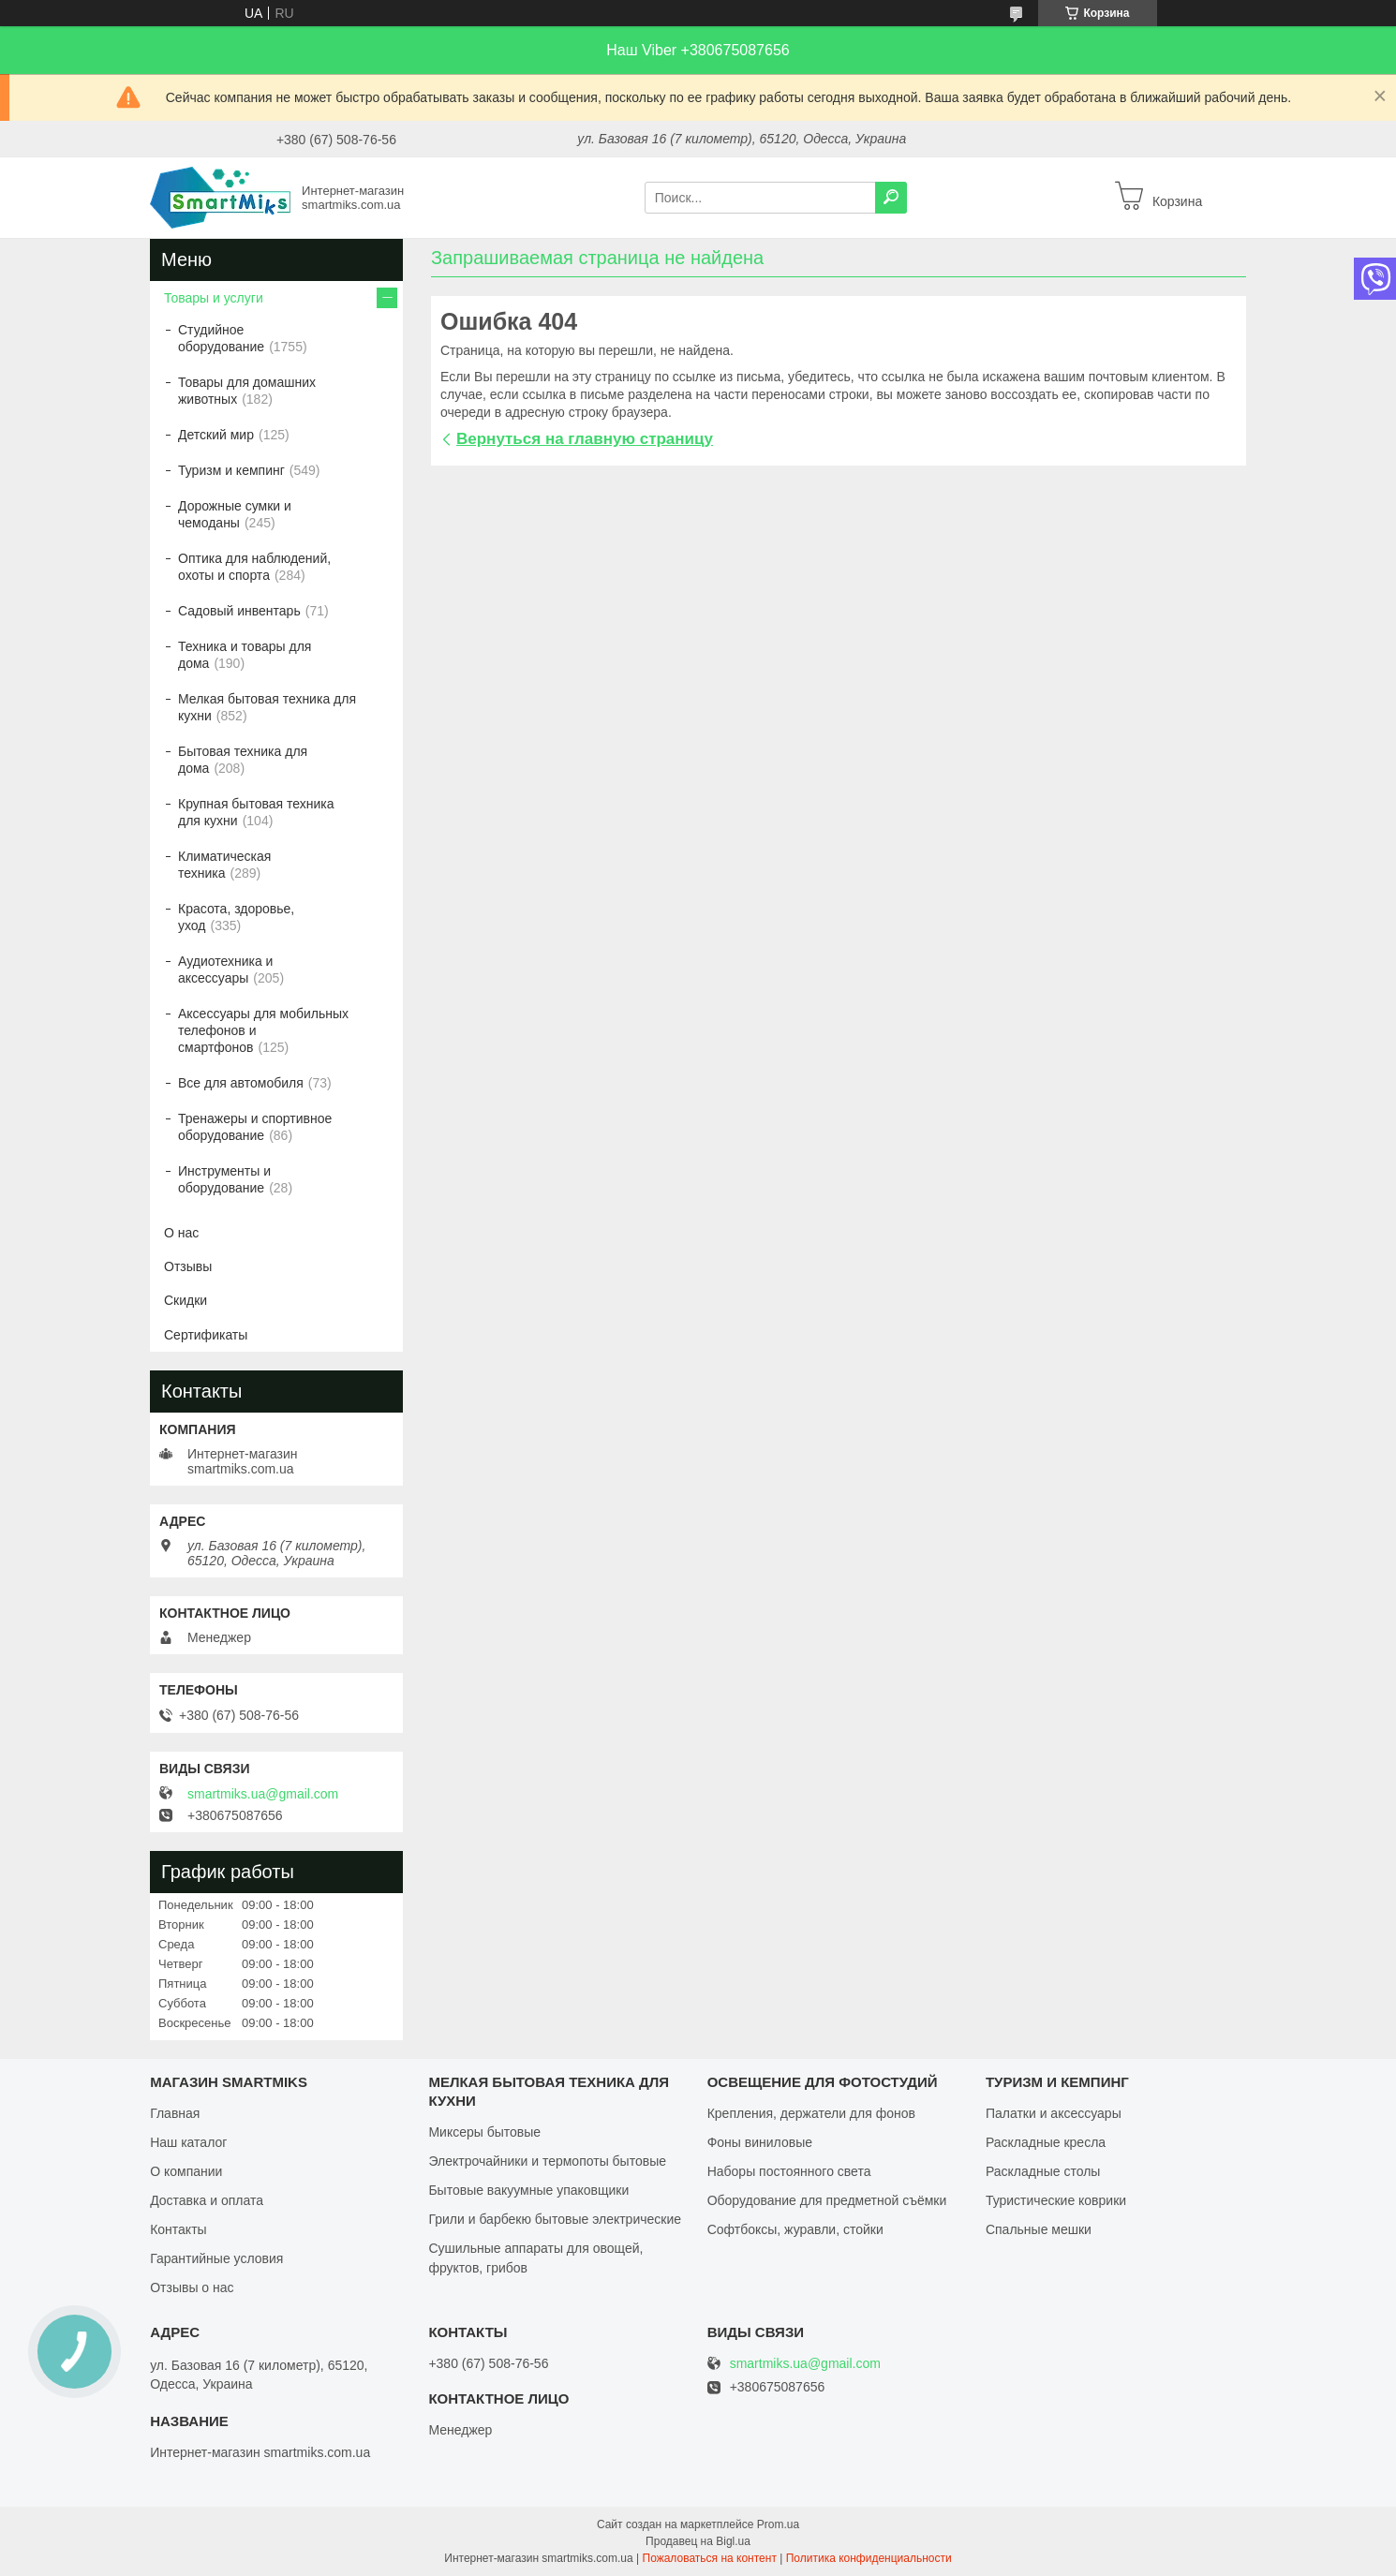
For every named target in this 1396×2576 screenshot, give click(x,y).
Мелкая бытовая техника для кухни (267, 707)
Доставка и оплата (206, 2200)
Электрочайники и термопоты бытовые (547, 2161)
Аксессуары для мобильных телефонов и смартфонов (263, 1030)
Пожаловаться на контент (710, 2558)
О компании (186, 2171)
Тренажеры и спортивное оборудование (255, 1127)
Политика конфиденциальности (869, 2558)
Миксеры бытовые (484, 2131)
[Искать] (891, 198)
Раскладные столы (1043, 2171)
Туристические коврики (1056, 2200)
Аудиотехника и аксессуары (225, 969)
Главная (175, 2113)
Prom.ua (778, 2524)
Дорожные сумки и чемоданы (234, 514)
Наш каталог (188, 2142)
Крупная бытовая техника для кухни (256, 812)
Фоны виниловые (759, 2142)
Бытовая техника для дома (242, 760)
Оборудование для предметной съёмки (827, 2200)
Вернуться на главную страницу (584, 439)
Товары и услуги (213, 297)
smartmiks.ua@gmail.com (262, 1793)
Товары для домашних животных (247, 391)
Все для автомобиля (241, 1082)
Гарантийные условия (216, 2258)
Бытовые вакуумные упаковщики (528, 2190)
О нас (181, 1232)
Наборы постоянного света (789, 2171)
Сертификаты (205, 1334)
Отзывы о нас (191, 2287)
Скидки (185, 1300)
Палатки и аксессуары (1053, 2113)
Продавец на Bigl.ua (698, 2541)
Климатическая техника (224, 865)
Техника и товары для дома (244, 655)
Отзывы (188, 1266)
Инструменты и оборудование (224, 1179)
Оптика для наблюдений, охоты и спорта (254, 567)
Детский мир (216, 434)
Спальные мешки (1039, 2229)
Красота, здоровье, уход (236, 917)
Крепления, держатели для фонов (811, 2113)
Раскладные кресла (1046, 2142)
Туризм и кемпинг (231, 470)
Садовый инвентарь (239, 610)
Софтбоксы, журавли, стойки (795, 2229)
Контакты (178, 2229)
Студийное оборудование (221, 338)
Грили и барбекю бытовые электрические (554, 2219)
